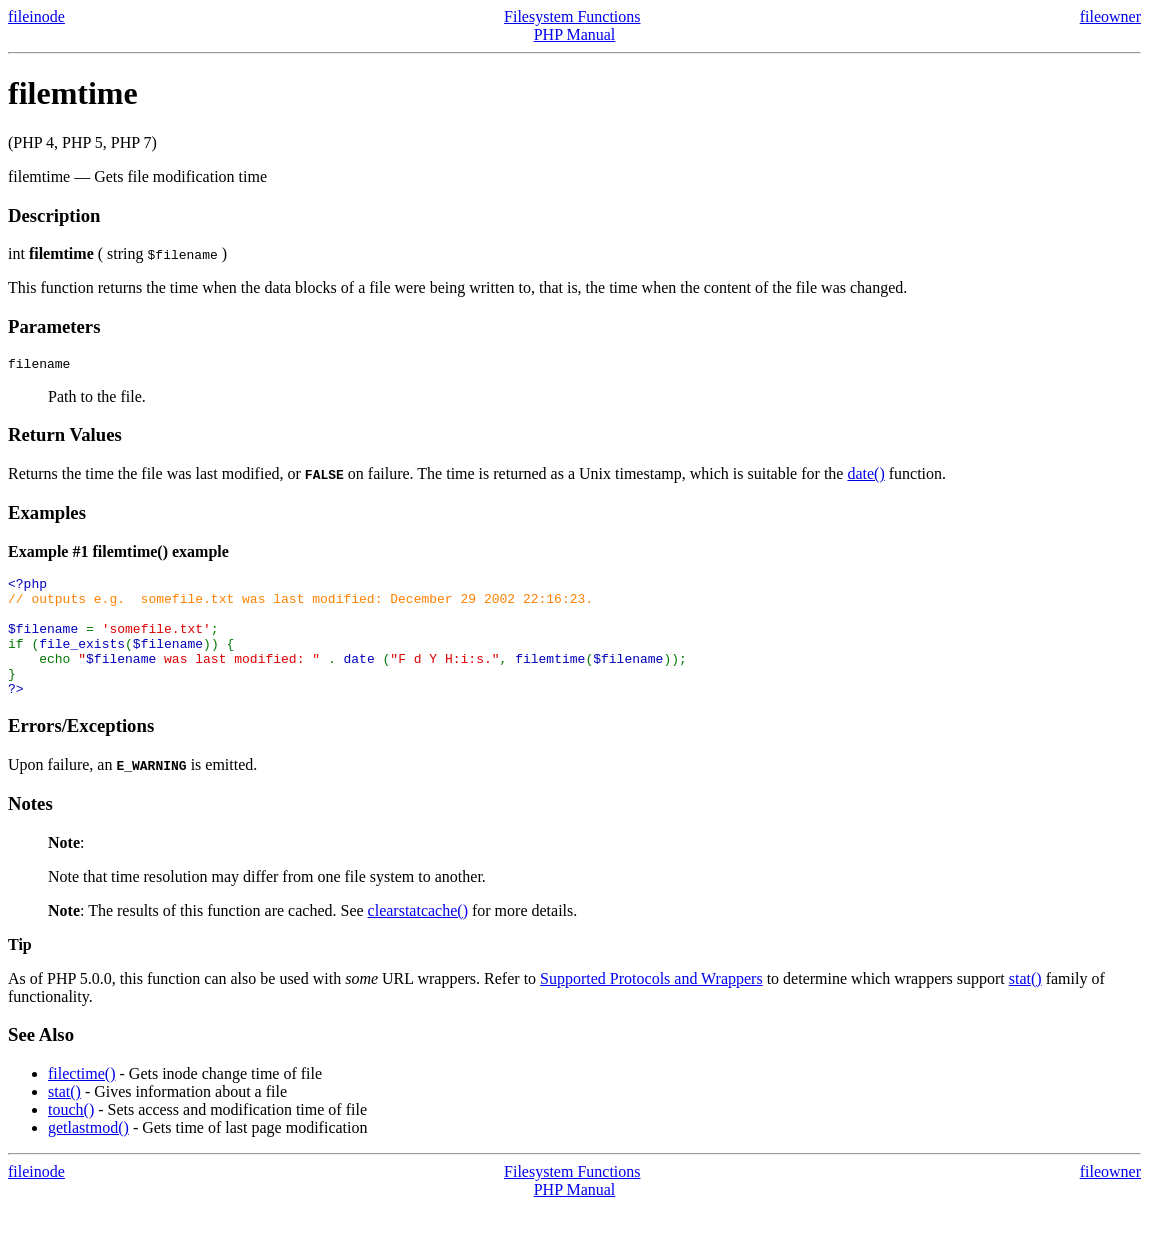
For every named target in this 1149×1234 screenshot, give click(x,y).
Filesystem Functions (572, 16)
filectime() (82, 1100)
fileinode (36, 16)
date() (865, 476)
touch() (71, 1136)
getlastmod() (88, 1154)
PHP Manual (575, 34)
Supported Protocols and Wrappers (651, 1005)
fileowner (1110, 16)
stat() (1025, 1005)
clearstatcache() (418, 937)
